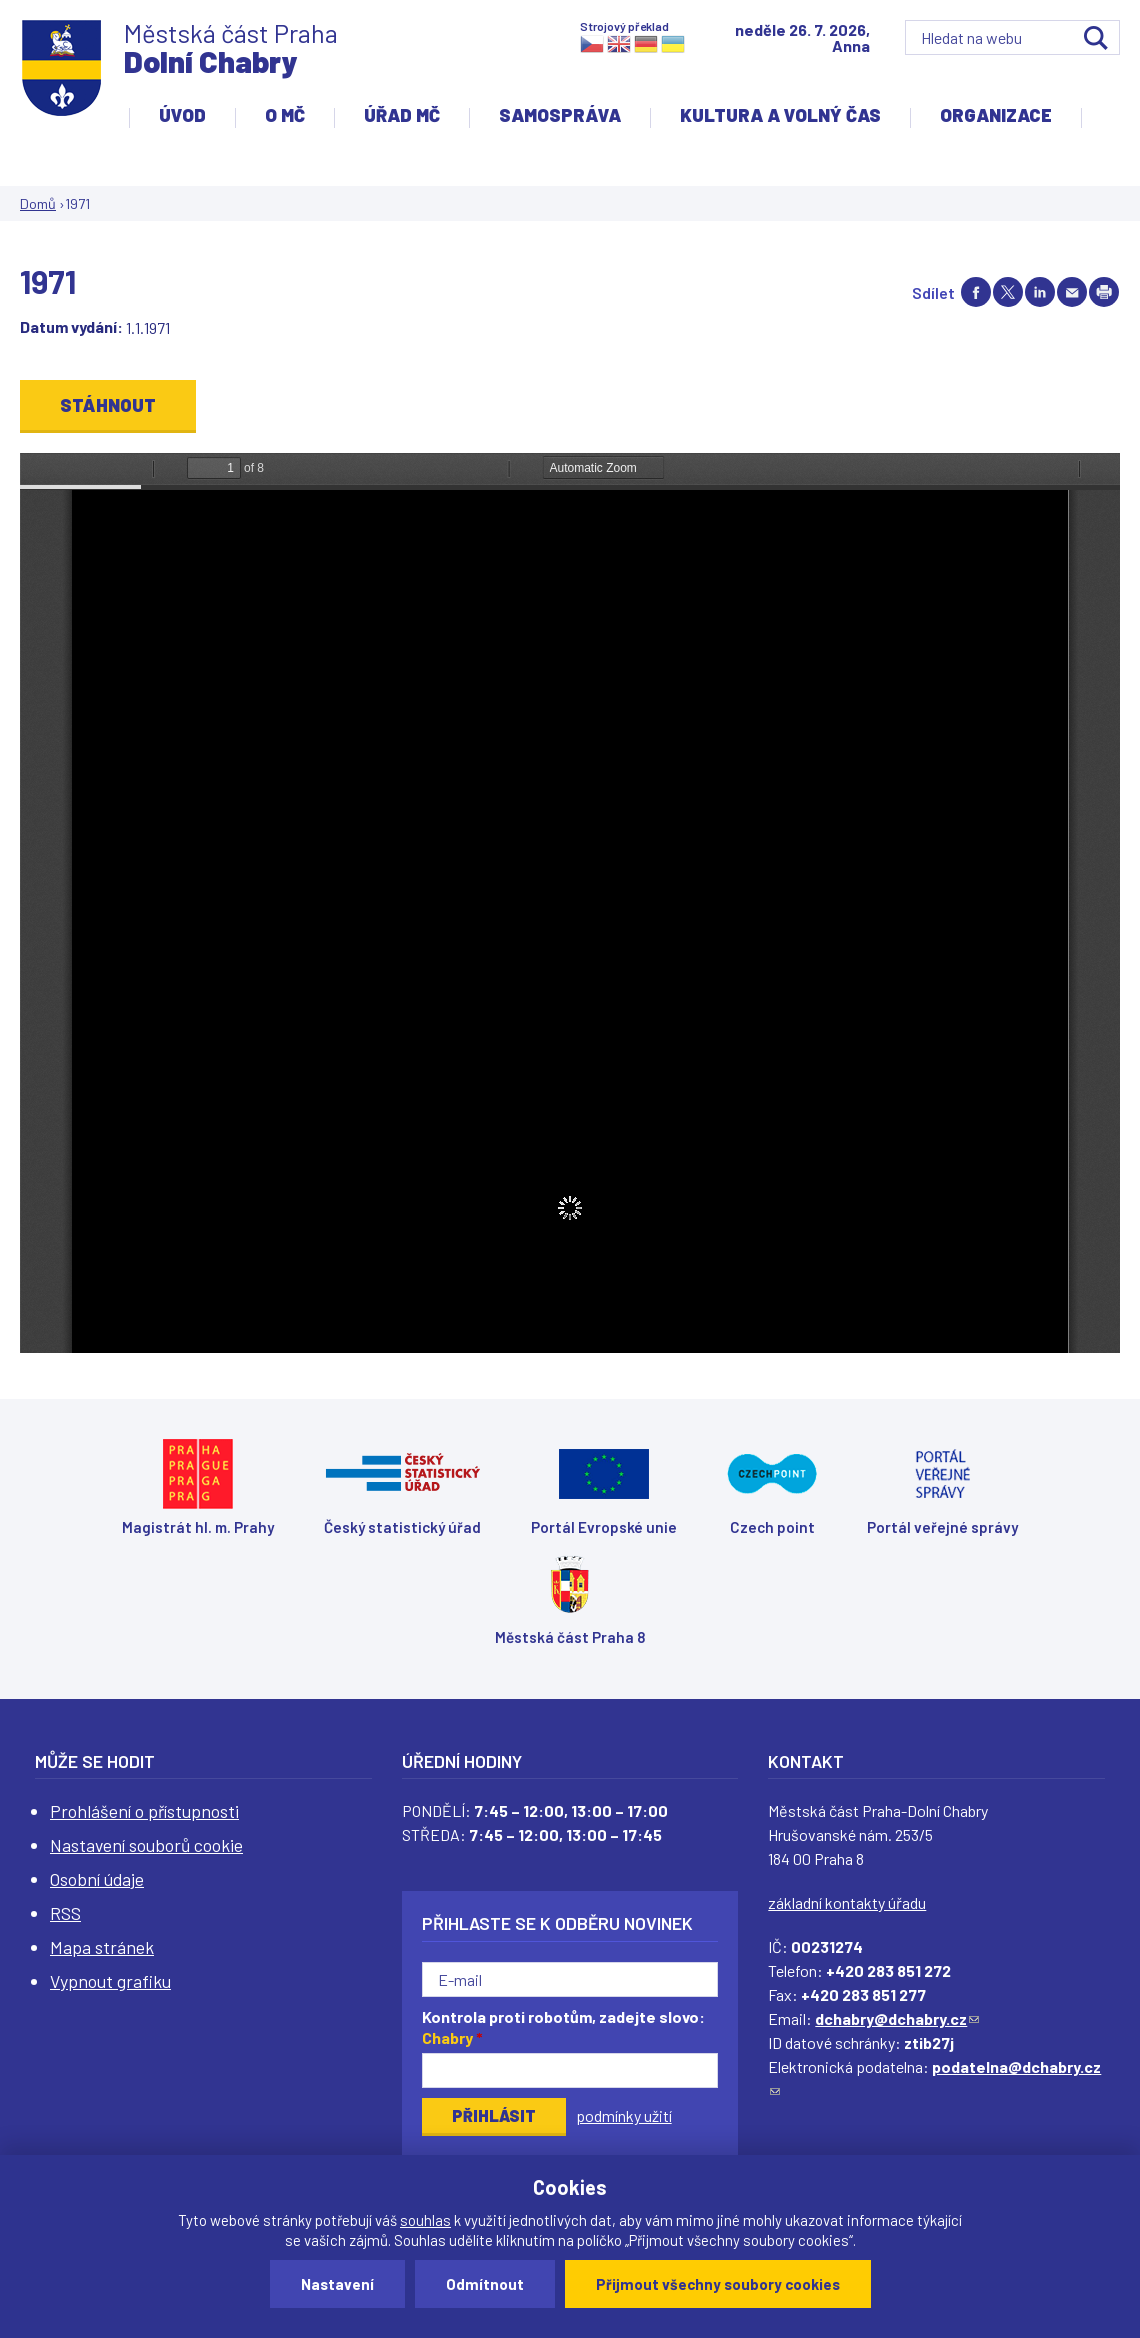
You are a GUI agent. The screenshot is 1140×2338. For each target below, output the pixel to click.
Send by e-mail (1072, 292)
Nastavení (337, 2284)
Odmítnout (485, 2284)
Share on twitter (1008, 292)
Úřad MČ (402, 115)
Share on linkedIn (1040, 292)
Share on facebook (976, 292)
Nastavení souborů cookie (146, 1845)
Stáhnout (108, 405)
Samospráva (560, 115)
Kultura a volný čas (780, 115)
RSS (65, 1913)
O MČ (285, 115)
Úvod (182, 115)
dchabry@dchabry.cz (897, 2018)
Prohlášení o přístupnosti (144, 1811)
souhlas (425, 2220)
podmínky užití (624, 2115)
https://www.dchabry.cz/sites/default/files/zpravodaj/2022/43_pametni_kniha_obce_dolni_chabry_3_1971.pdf (570, 903)
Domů (38, 203)
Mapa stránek (102, 1947)
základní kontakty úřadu (847, 1902)
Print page (1104, 292)
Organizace (996, 115)
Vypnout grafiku (110, 1981)
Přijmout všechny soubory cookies (718, 2284)
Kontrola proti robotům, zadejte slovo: (563, 2027)
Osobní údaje (97, 1879)
